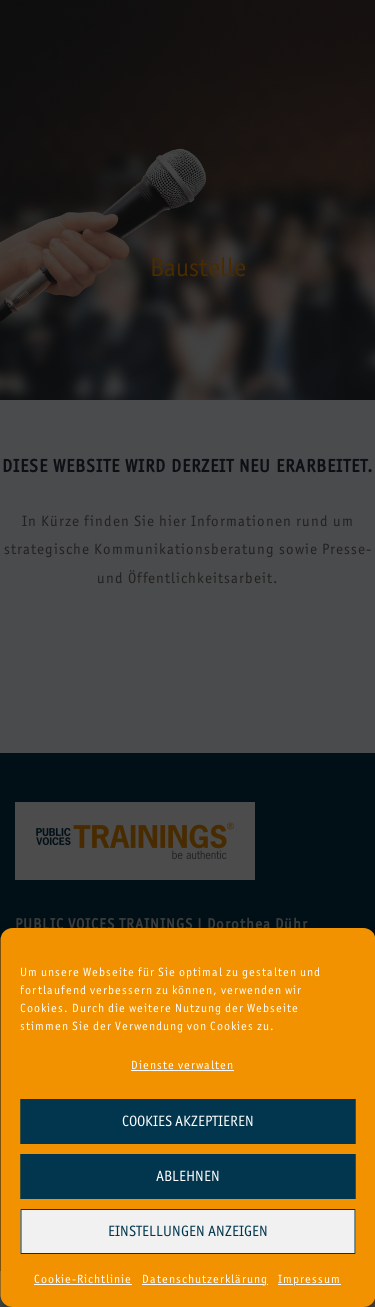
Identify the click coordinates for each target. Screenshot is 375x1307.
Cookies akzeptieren (188, 1121)
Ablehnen (188, 1176)
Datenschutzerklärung (205, 1279)
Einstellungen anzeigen (188, 1231)
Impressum (309, 1279)
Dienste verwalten (182, 1065)
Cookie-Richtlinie (83, 1279)
